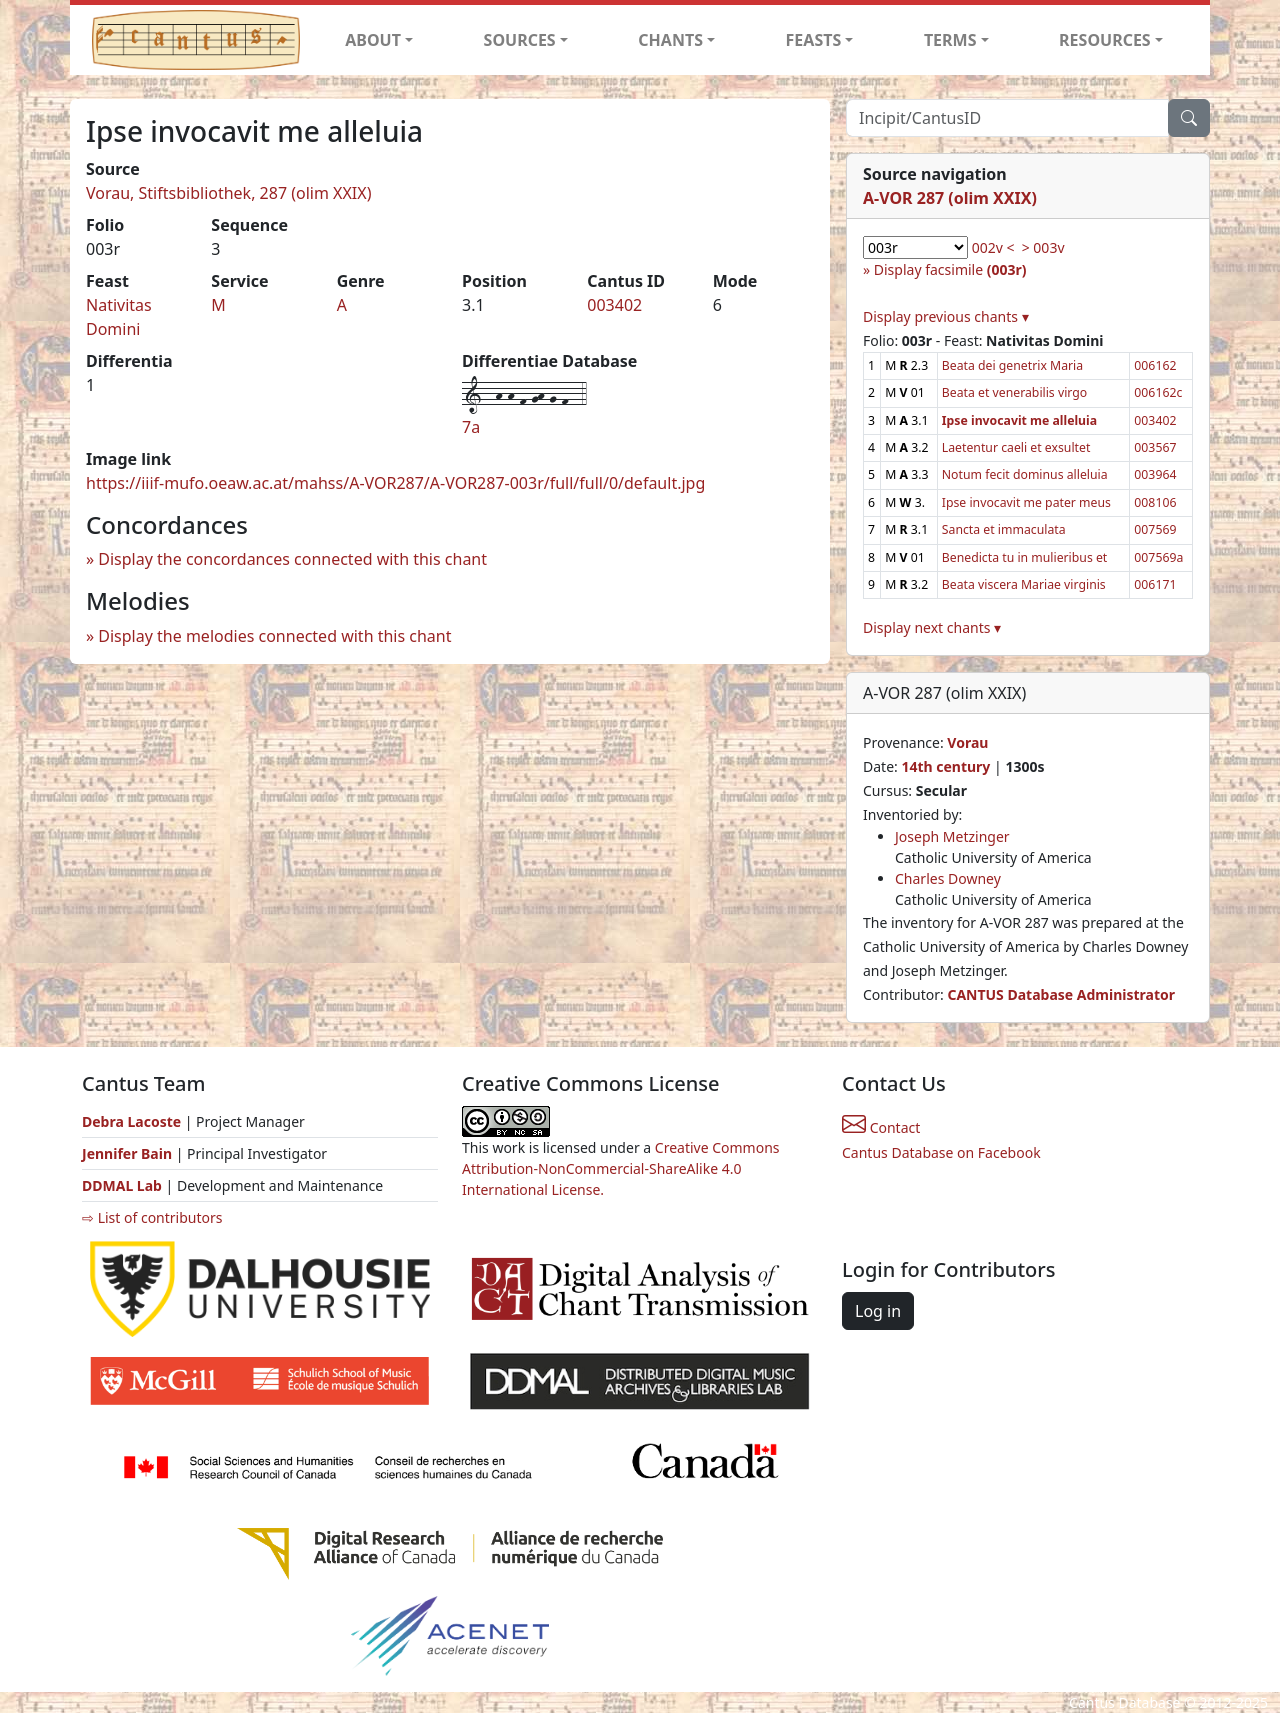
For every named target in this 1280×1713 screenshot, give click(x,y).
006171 (1155, 584)
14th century (945, 766)
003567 (1155, 447)
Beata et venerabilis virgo (1014, 392)
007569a (1158, 557)
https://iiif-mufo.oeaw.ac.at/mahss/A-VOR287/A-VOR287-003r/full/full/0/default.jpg (395, 483)
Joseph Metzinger (952, 836)
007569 (1155, 529)
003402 (614, 305)
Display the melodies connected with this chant (274, 636)
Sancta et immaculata (1004, 529)
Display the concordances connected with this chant (292, 559)
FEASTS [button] (814, 40)
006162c (1158, 392)
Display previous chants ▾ (946, 316)
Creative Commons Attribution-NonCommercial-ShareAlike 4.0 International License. (621, 1168)
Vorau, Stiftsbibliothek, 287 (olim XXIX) (228, 193)
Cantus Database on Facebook (941, 1152)
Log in (878, 1311)
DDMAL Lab (122, 1185)
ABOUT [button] (373, 40)
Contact (881, 1127)
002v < (993, 247)
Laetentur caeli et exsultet (1016, 447)
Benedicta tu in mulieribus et (1024, 557)
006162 (1155, 365)
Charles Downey (948, 878)
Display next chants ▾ (932, 627)
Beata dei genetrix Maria (1012, 365)
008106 (1155, 502)
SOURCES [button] (520, 40)
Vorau (967, 742)
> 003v (1043, 247)
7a (471, 427)
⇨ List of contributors (152, 1217)
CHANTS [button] (670, 40)
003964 (1155, 474)
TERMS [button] (950, 40)
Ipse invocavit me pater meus (1026, 502)
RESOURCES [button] (1105, 40)
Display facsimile (950, 269)
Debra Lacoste (131, 1121)
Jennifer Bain (129, 1153)
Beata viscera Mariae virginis (1024, 584)
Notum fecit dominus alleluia (1025, 474)
